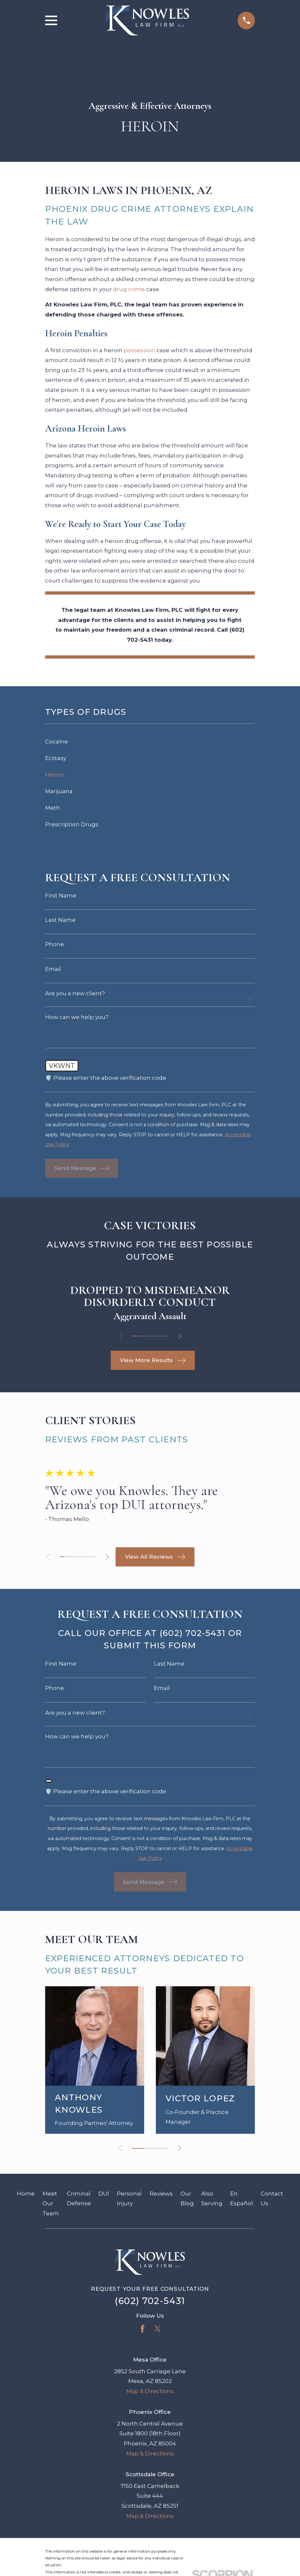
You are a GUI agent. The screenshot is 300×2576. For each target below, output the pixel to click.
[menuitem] (150, 741)
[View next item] (180, 1336)
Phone (54, 944)
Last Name (60, 920)
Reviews (161, 2193)
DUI (103, 2193)
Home (26, 2193)
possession (139, 350)
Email (53, 969)
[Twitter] (158, 2329)
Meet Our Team (51, 2203)
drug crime (129, 289)
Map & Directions (150, 2391)
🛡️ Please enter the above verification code (105, 1078)
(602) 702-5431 (150, 2301)
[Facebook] (142, 2329)
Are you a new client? (75, 993)
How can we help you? (76, 1017)
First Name (60, 895)
